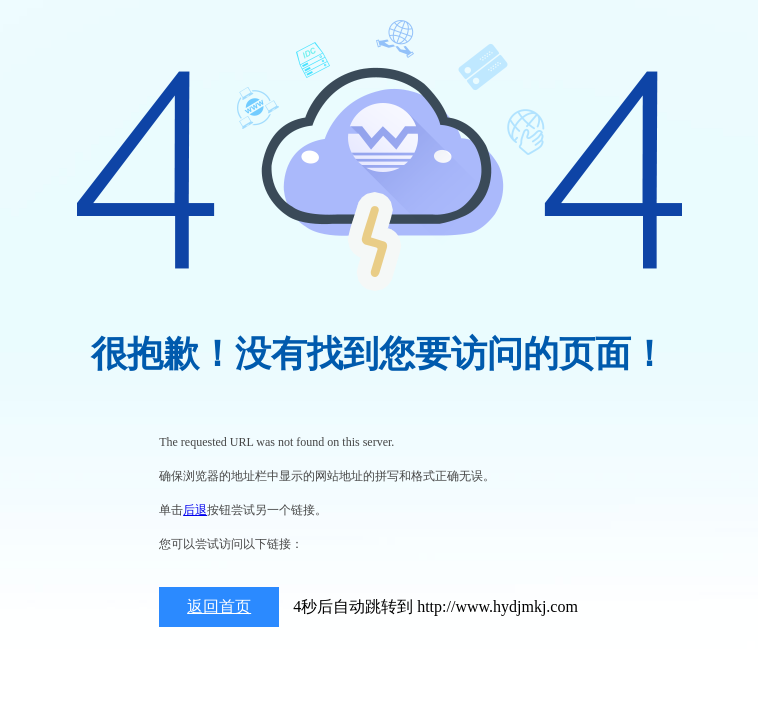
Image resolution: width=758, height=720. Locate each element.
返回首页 (219, 606)
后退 (195, 510)
